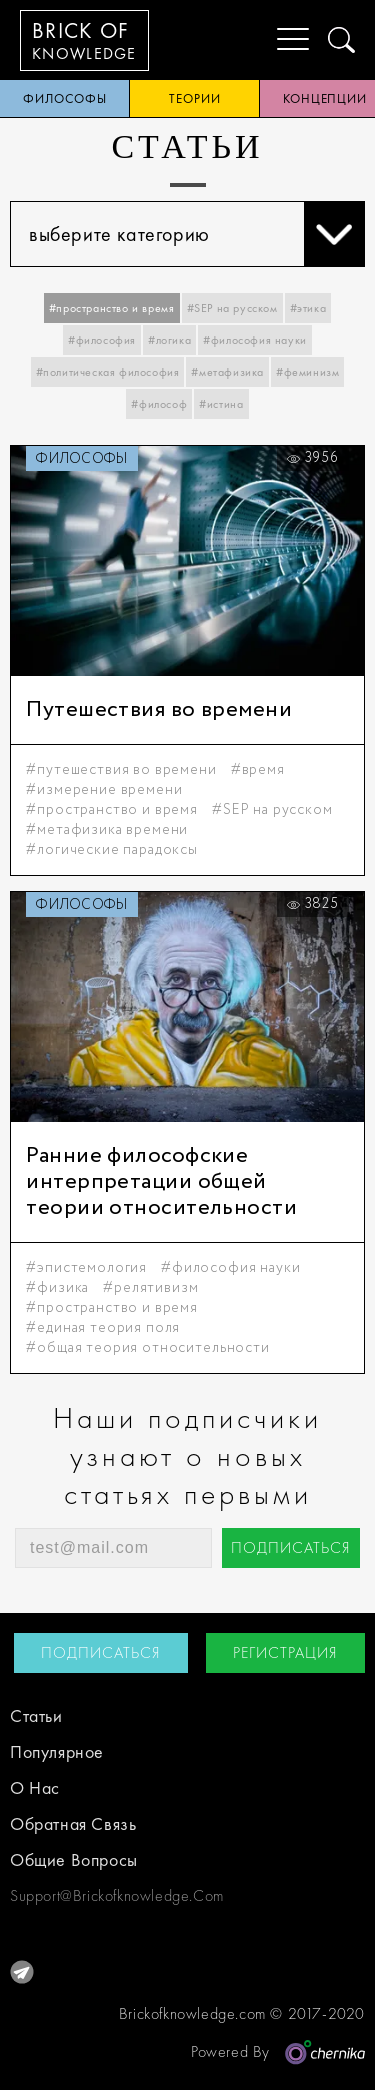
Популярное (57, 1751)
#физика (57, 1288)
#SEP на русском (232, 308)
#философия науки (255, 340)
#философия (102, 340)
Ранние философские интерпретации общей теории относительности (161, 1182)
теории (194, 98)
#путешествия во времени (121, 770)
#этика (308, 308)
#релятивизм (150, 1288)
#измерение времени (104, 790)
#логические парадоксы (112, 850)
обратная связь (73, 1823)
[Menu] (277, 40)
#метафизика (227, 372)
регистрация (285, 1652)
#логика (169, 340)
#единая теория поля (103, 1328)
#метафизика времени (107, 830)
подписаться (291, 1547)
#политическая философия (108, 372)
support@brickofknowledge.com (99, 1895)
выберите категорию (196, 234)
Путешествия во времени (159, 710)
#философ (159, 404)
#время (258, 770)
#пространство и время (112, 308)
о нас (35, 1787)
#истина (221, 404)
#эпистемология (86, 1268)
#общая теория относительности (147, 1348)
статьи (36, 1715)
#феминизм (307, 372)
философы (64, 98)
